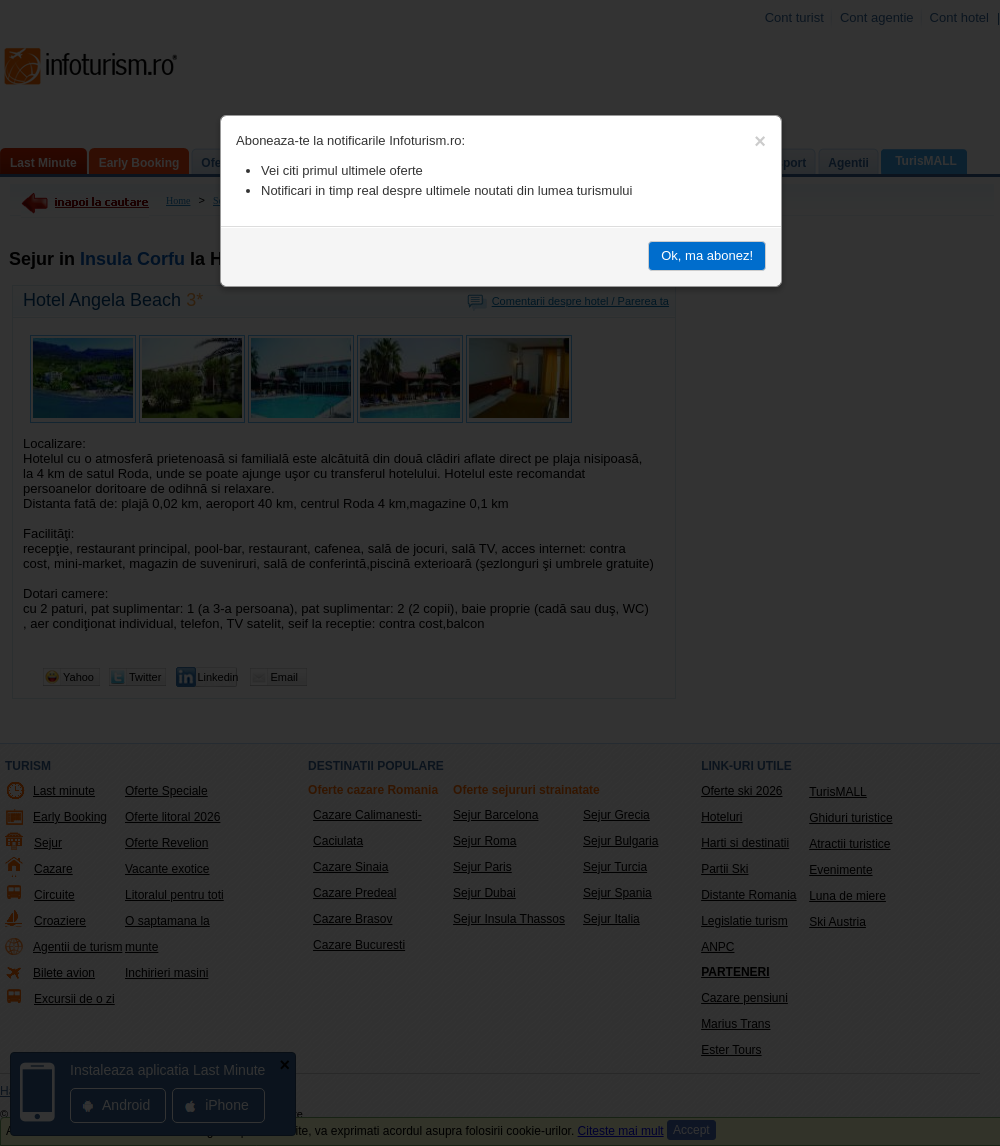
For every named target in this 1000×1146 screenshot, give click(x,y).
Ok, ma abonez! (707, 255)
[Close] (760, 141)
